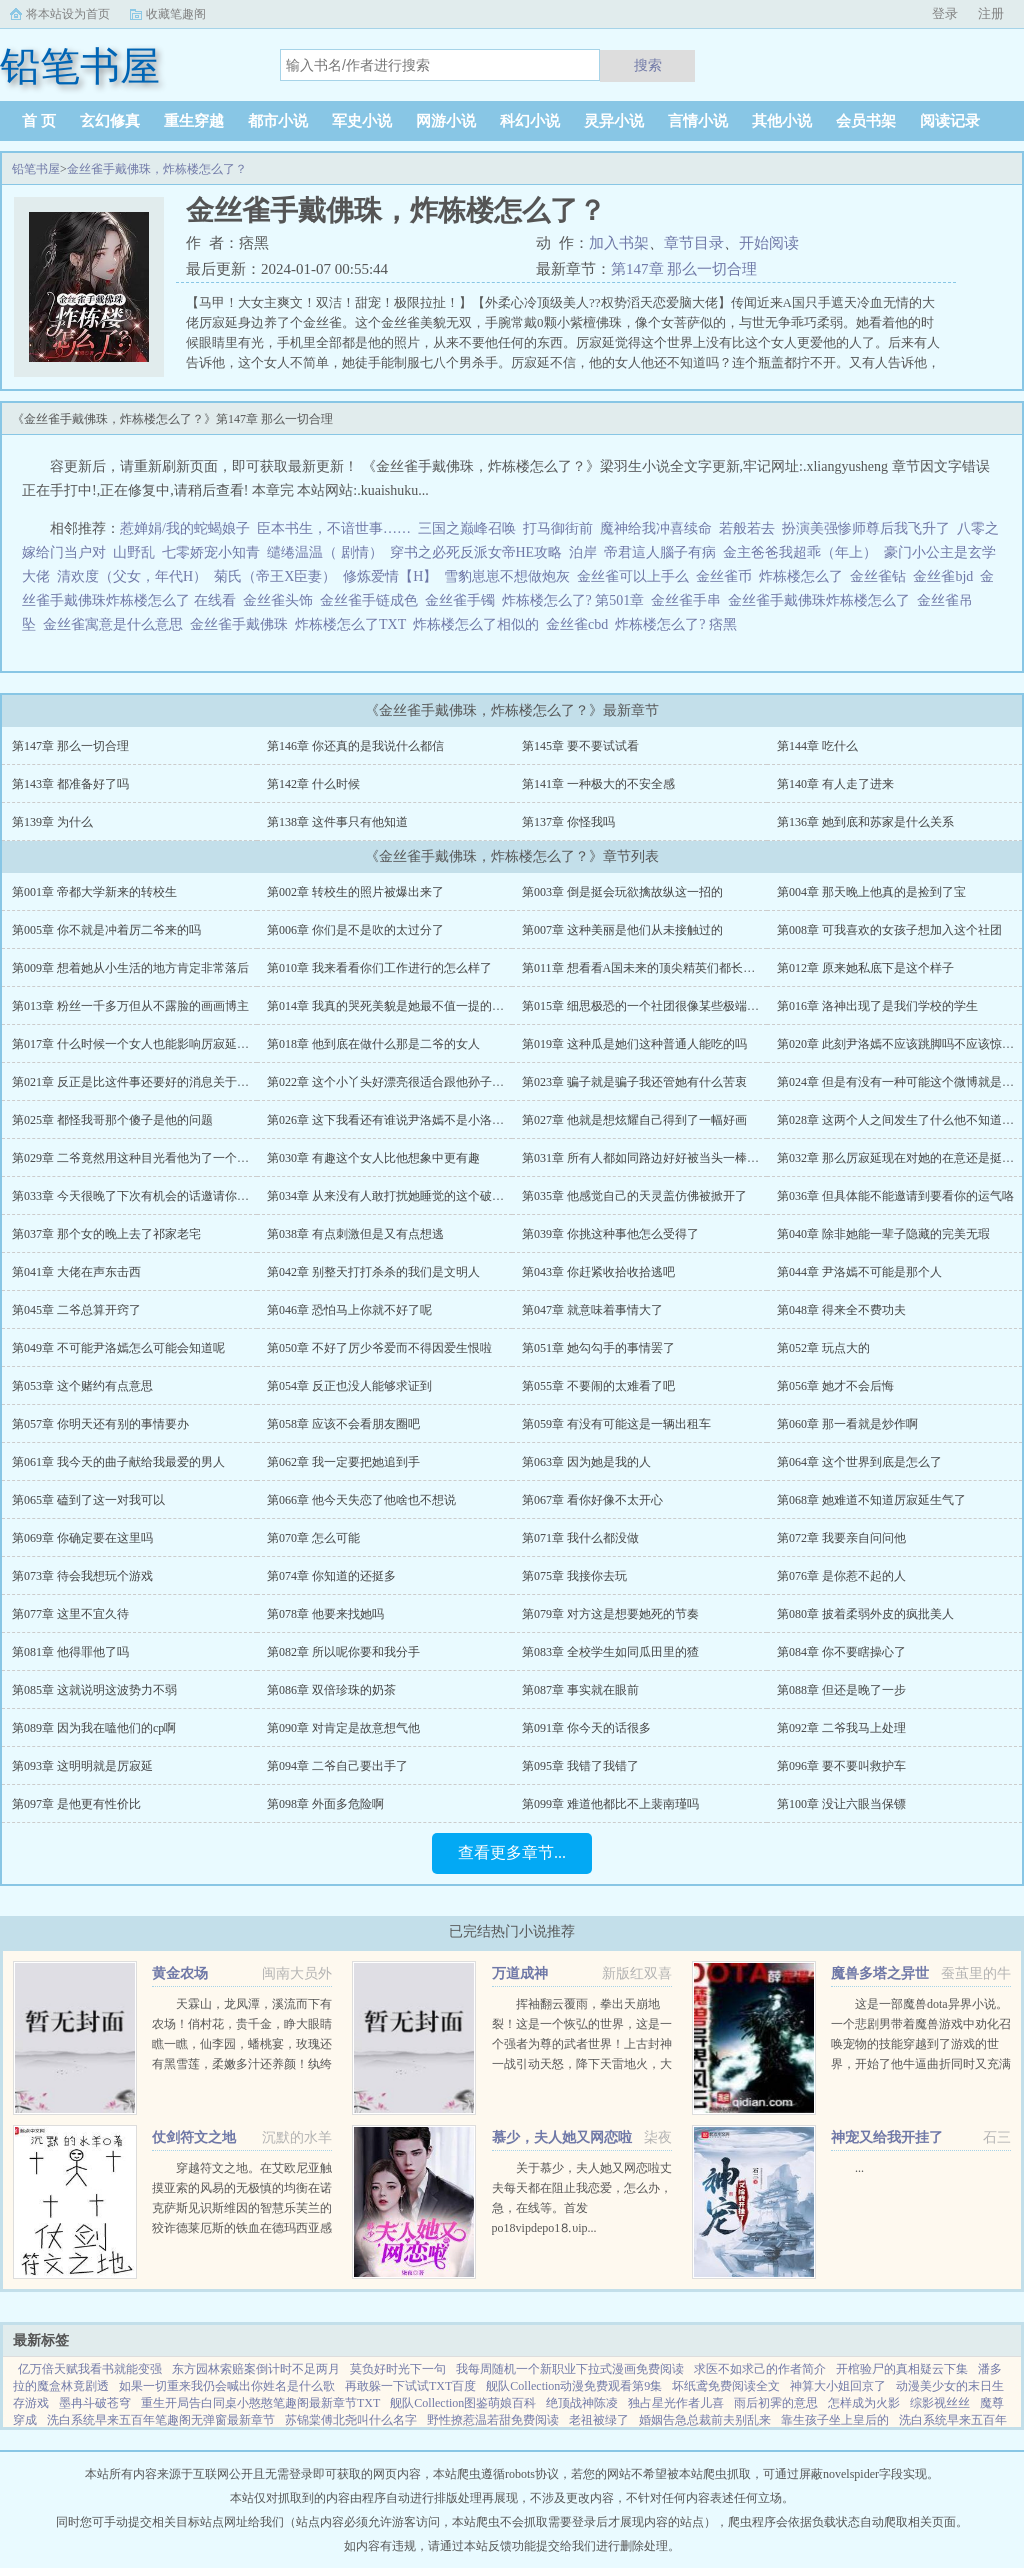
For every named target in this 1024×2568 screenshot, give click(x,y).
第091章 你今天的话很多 (586, 1728)
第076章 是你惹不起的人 (841, 1576)
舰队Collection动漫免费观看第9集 (574, 2386)
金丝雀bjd (946, 576)
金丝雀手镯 (463, 600)
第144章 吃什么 (817, 746)
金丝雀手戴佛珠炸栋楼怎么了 (822, 600)
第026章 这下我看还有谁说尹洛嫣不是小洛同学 (391, 1120)
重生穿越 (194, 121)
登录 (945, 13)
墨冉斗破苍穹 (95, 2403)
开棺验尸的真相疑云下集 (902, 2369)
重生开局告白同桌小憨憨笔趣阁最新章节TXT (260, 2403)
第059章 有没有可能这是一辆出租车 (616, 1424)
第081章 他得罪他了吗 (70, 1652)
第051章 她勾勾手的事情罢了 (598, 1348)
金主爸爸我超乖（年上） (800, 552)
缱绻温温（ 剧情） (325, 552)
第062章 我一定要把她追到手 (343, 1462)
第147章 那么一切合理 (684, 269)
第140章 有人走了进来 (835, 784)
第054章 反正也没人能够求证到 (349, 1386)
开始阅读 (769, 243)
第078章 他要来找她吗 (325, 1614)
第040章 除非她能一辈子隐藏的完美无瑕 (883, 1234)
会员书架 (866, 121)
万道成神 (520, 1973)
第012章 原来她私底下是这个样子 (865, 968)
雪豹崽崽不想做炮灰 (507, 576)
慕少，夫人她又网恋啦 (562, 2137)
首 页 (39, 121)
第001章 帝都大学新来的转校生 (94, 892)
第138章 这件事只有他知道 (337, 822)
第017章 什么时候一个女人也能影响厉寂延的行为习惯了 (160, 1044)
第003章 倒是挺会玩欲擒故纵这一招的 (622, 892)
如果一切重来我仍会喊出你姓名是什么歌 (227, 2386)
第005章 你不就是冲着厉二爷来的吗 (106, 930)
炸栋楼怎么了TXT (354, 624)
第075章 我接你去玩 (574, 1576)
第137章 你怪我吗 (568, 822)
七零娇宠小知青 (211, 552)
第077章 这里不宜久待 (70, 1614)
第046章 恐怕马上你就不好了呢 (349, 1310)
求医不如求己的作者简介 (760, 2369)
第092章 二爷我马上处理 (841, 1728)
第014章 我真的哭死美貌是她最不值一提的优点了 (397, 1006)
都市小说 (278, 121)
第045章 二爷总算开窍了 (76, 1310)
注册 (991, 13)
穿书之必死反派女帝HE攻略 (476, 552)
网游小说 (446, 121)
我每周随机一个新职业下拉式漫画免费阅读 (570, 2369)
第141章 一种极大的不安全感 (598, 784)
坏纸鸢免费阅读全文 (726, 2386)
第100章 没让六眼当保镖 (841, 1804)
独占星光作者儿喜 (676, 2403)
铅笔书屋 (36, 169)
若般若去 (747, 528)
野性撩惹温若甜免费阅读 (493, 2420)
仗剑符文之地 (194, 2137)
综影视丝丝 (940, 2403)
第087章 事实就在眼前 (580, 1690)
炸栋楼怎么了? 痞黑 (679, 624)
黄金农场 (180, 1973)
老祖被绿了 (599, 2420)
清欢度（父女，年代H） (132, 576)
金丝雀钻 (881, 576)
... (859, 2168)
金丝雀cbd (580, 624)
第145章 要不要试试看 (580, 746)
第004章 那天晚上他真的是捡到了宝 (871, 892)
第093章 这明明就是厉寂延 (82, 1766)
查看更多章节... (512, 1852)
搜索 (648, 65)
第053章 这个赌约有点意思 (82, 1386)
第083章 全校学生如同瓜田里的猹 (610, 1652)
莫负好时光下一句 (398, 2369)
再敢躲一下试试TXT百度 (410, 2386)
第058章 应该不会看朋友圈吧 (343, 1424)
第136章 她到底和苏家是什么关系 (865, 822)
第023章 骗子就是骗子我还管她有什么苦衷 (634, 1082)
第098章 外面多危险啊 (325, 1804)
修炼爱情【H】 (390, 576)
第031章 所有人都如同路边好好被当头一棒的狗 (646, 1158)
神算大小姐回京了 (838, 2386)
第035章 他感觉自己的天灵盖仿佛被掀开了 (634, 1196)
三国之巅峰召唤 (467, 528)
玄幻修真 (110, 121)
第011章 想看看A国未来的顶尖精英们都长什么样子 (656, 968)
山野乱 (134, 552)
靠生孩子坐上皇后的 (835, 2420)
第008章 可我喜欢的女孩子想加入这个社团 (889, 930)
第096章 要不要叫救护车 (841, 1766)
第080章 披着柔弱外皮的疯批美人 (865, 1614)
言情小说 (698, 121)
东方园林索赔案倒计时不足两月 (256, 2369)
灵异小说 (614, 121)
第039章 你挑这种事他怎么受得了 (610, 1234)
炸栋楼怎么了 (804, 576)
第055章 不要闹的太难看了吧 (598, 1386)
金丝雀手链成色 (372, 600)
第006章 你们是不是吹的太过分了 (355, 930)
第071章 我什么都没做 (580, 1538)
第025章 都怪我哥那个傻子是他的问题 (112, 1120)
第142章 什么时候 (313, 784)
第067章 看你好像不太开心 (592, 1500)
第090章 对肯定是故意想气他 (343, 1728)
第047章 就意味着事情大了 (592, 1310)
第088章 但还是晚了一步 (841, 1690)
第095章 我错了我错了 (580, 1766)
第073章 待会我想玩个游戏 (82, 1576)
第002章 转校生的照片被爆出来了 (355, 892)
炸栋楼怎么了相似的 (479, 624)
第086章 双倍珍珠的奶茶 (331, 1690)
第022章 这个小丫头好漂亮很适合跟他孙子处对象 (397, 1082)
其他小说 (782, 121)
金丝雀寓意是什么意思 (116, 624)
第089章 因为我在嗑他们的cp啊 (94, 1728)
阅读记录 (950, 121)
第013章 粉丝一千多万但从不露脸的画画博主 (130, 1006)
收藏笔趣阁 (176, 14)
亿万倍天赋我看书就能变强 (90, 2369)
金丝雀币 (727, 576)
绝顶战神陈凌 (582, 2403)
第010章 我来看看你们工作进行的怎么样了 (379, 968)
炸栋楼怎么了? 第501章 (577, 600)
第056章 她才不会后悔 (835, 1386)
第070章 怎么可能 (313, 1538)
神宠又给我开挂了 (887, 2137)
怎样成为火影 (864, 2403)
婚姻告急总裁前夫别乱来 (705, 2420)
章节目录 (694, 243)
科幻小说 (530, 121)
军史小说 (362, 121)
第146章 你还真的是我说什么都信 (355, 746)
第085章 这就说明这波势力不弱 (94, 1690)
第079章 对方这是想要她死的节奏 (610, 1614)
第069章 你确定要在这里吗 (82, 1538)
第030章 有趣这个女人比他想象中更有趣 (373, 1158)
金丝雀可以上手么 (636, 576)
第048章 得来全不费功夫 (841, 1310)
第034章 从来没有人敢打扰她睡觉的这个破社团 (391, 1196)
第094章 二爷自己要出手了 (337, 1766)
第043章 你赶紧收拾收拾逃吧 (598, 1272)
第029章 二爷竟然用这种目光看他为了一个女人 (136, 1158)
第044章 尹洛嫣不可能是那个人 (859, 1272)
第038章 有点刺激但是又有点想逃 (355, 1234)
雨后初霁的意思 (776, 2403)
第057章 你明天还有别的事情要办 (100, 1424)
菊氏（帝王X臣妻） (275, 576)
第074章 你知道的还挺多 (331, 1576)
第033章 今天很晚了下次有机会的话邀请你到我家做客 (154, 1196)
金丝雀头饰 (281, 600)
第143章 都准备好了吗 (70, 784)
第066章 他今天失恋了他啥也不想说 (361, 1500)
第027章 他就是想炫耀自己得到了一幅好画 (634, 1120)
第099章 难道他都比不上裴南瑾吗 (610, 1804)
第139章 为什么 (52, 822)
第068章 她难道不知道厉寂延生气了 (871, 1500)
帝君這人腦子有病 (660, 552)
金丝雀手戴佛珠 (242, 624)
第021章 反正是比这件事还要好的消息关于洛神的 (142, 1082)
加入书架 (619, 243)
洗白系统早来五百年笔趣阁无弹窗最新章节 (161, 2420)
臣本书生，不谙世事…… (334, 528)
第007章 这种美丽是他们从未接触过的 (622, 930)
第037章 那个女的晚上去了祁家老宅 (106, 1234)
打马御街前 (558, 528)
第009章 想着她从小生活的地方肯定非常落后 (130, 968)
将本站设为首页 (68, 14)
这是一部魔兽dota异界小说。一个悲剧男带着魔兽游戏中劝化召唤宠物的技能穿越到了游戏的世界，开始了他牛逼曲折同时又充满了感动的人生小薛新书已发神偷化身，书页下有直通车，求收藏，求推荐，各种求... (921, 2064)
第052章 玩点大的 (823, 1348)
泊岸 (583, 552)
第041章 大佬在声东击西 (76, 1272)
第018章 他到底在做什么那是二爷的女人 (373, 1044)
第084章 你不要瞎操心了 (841, 1652)
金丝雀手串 (689, 600)
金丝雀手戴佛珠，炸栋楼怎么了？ (157, 169)
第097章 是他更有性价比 (76, 1804)
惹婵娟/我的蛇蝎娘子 (185, 528)
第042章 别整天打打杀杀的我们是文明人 (373, 1272)
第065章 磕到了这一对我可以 (88, 1500)
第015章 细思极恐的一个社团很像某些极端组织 (646, 1006)
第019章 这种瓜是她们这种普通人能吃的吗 (634, 1044)
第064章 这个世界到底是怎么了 (859, 1462)
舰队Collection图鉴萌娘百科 (463, 2403)
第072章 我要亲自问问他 (841, 1538)
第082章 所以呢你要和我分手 (343, 1652)
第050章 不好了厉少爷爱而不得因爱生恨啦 (379, 1348)
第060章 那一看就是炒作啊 (847, 1424)
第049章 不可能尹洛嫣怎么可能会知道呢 (118, 1348)
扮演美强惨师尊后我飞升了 (866, 528)
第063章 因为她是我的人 (586, 1462)
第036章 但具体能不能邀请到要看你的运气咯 (895, 1196)
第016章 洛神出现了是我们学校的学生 (877, 1006)
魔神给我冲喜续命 (656, 528)
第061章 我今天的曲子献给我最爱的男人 (118, 1462)
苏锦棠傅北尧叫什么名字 (351, 2420)
